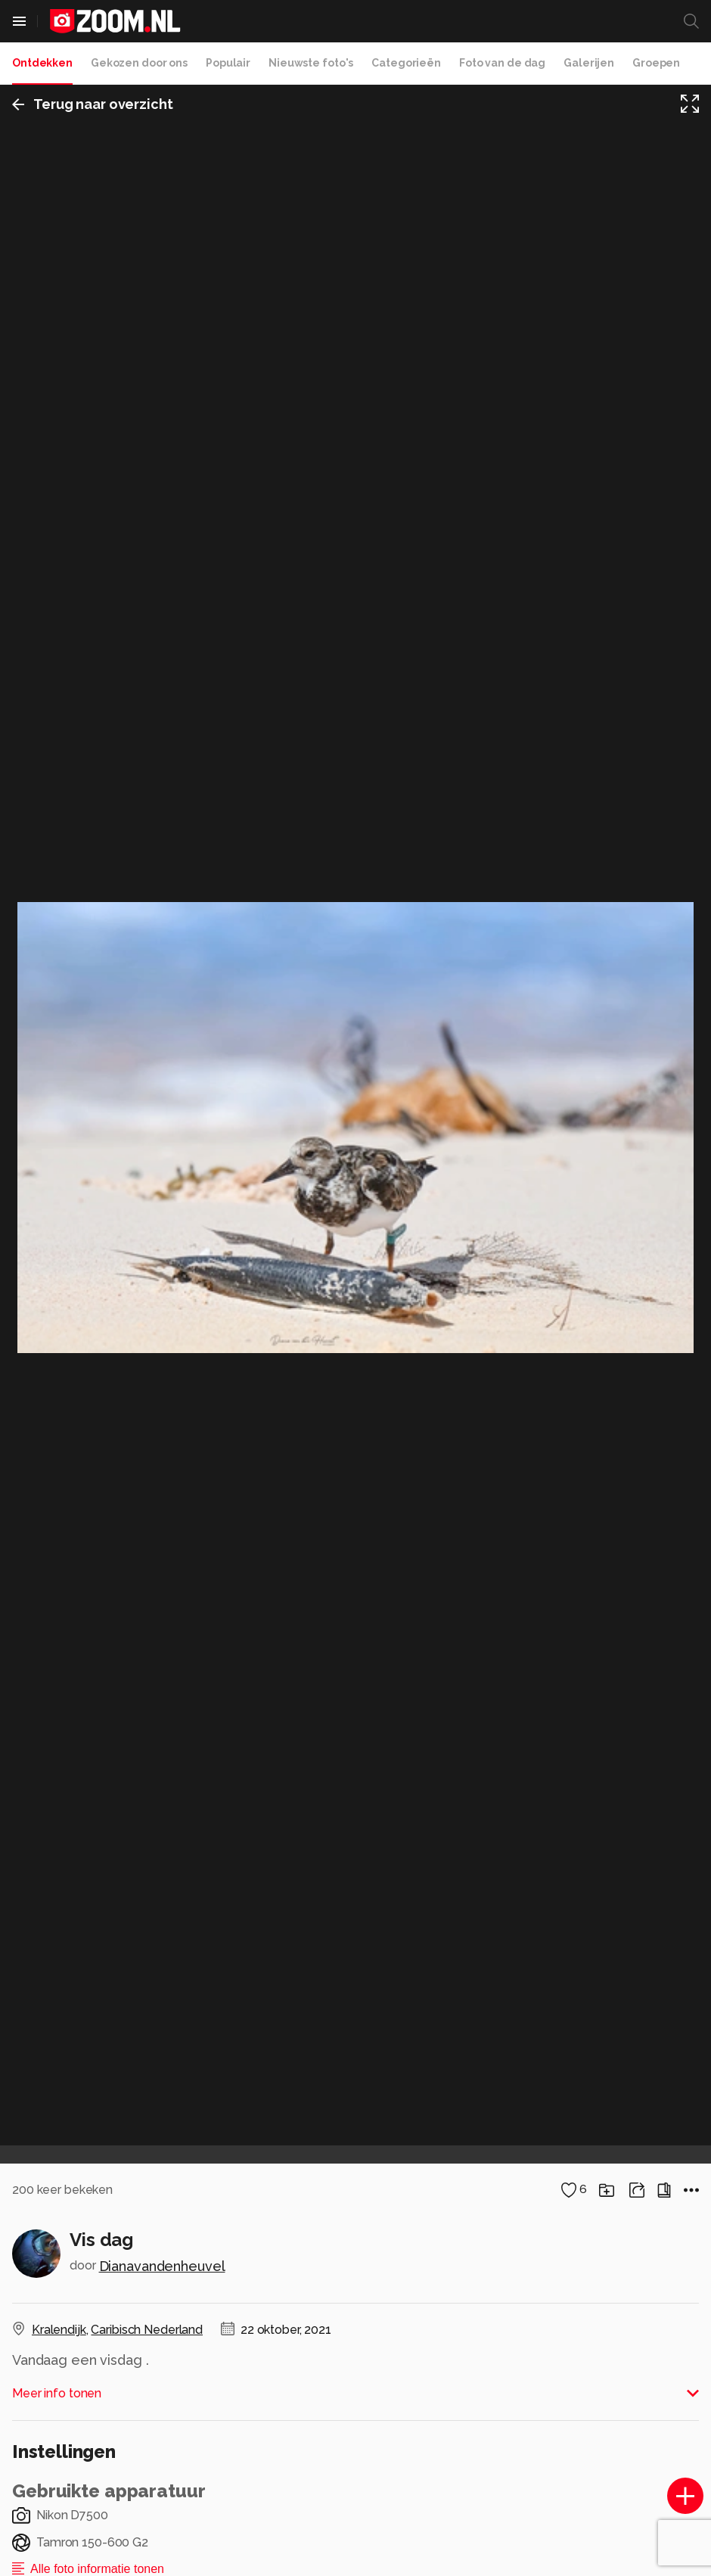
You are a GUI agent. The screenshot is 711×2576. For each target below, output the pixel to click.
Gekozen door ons (139, 63)
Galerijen (589, 63)
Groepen (656, 63)
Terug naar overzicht (92, 104)
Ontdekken (42, 63)
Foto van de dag (502, 63)
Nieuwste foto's (311, 63)
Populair (228, 63)
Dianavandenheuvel (162, 2266)
